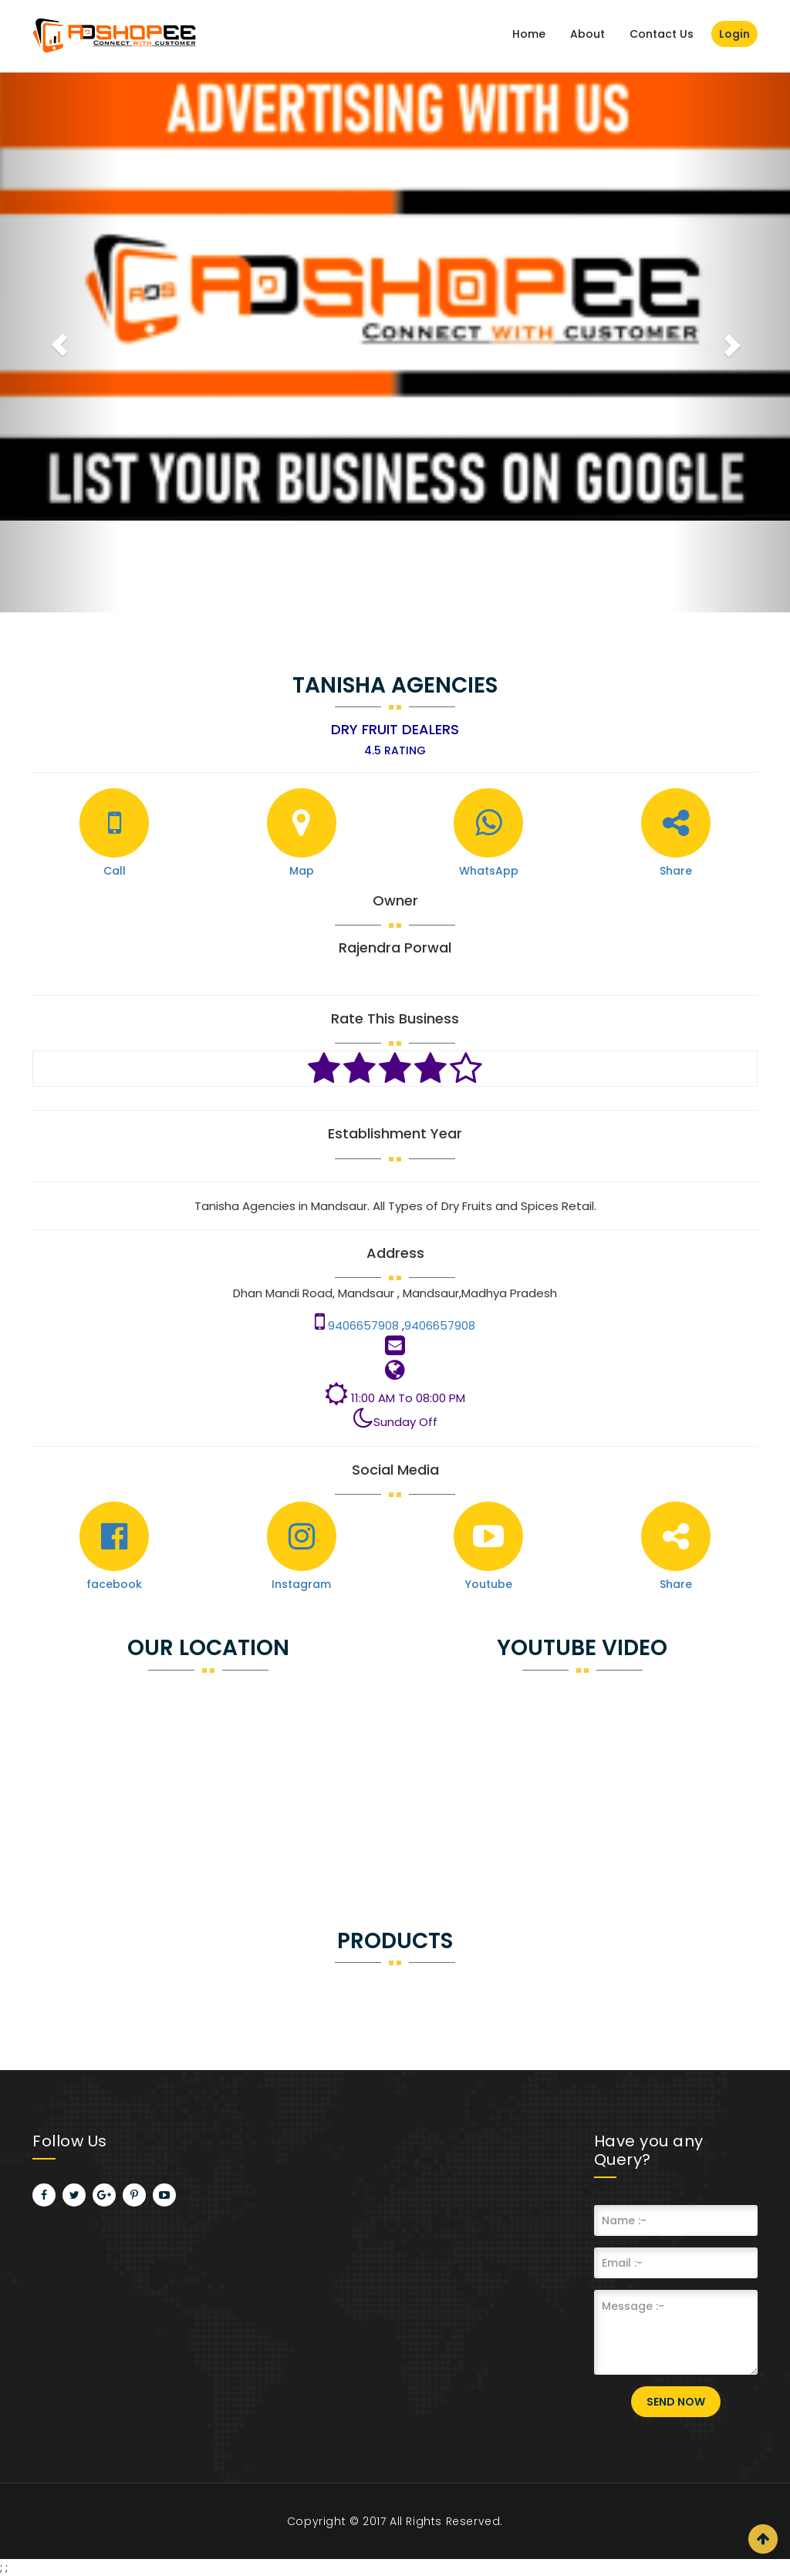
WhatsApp (488, 870)
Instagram (301, 1584)
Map (301, 870)
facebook (114, 1584)
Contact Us (662, 34)
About (587, 34)
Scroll (763, 2539)
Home (528, 34)
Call (114, 870)
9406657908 (365, 1325)
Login (734, 34)
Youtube (488, 1584)
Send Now (676, 2401)
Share (676, 870)
